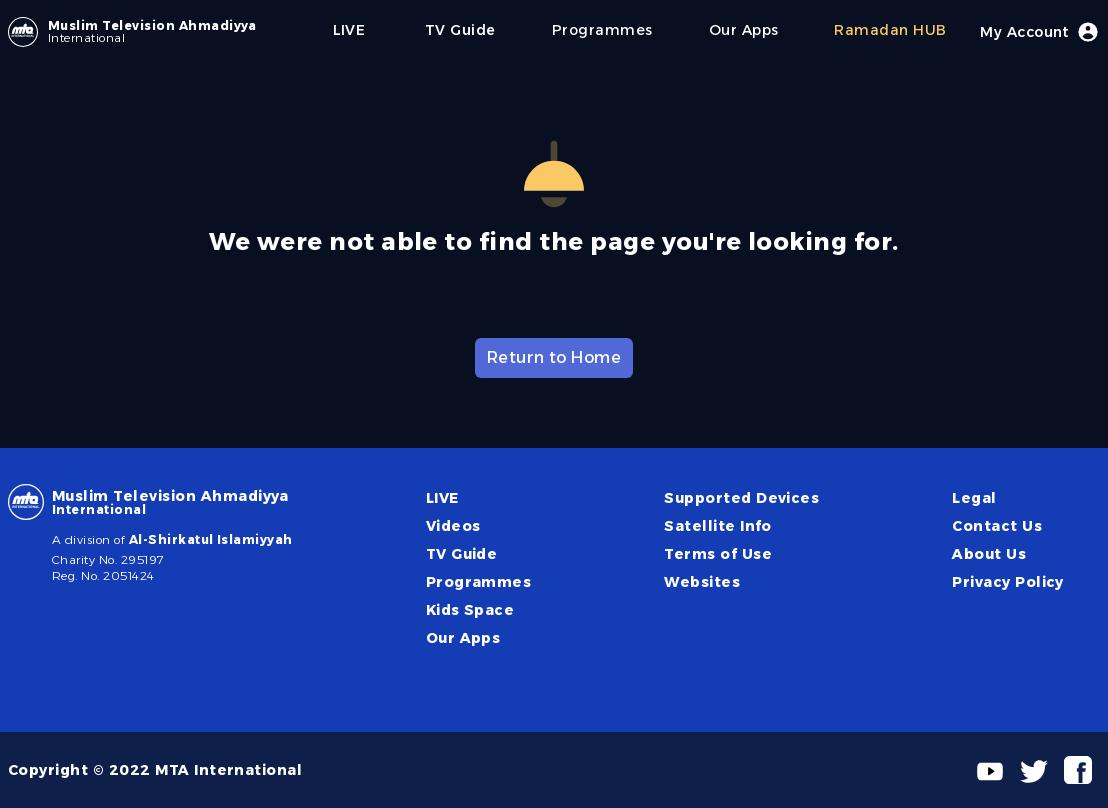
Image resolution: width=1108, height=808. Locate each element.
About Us (989, 554)
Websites (702, 582)
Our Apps (463, 638)
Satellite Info (718, 526)
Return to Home (554, 357)
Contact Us (997, 526)
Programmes (479, 582)
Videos (453, 526)
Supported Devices (741, 498)
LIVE (442, 498)
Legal (974, 498)
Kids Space (470, 610)
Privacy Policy (1008, 582)
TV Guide (462, 554)
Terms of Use (718, 554)
